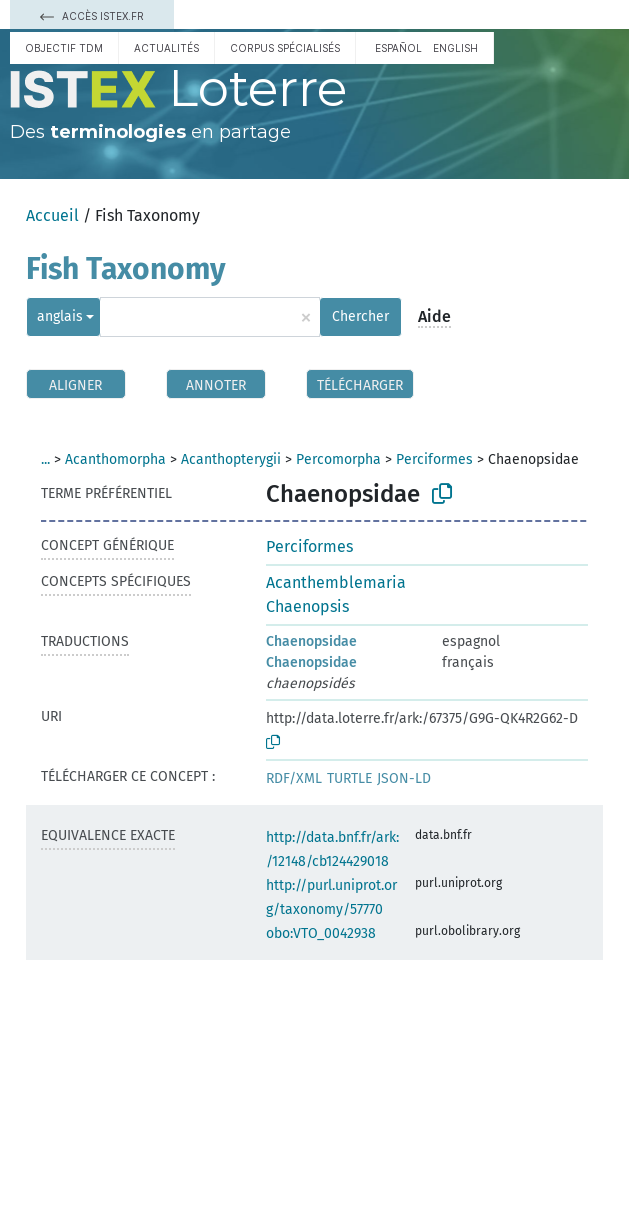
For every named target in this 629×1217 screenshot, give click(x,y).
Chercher (360, 316)
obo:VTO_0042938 (321, 933)
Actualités (166, 48)
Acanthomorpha (115, 459)
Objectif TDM (64, 48)
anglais (60, 316)
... (45, 459)
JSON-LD (404, 778)
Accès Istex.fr (92, 16)
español (398, 48)
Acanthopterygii (231, 459)
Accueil (52, 215)
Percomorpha (338, 459)
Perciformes (434, 459)
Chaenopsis (307, 606)
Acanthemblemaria (336, 582)
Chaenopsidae (311, 641)
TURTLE (349, 778)
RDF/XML (294, 778)
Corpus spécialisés (285, 48)
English (455, 48)
